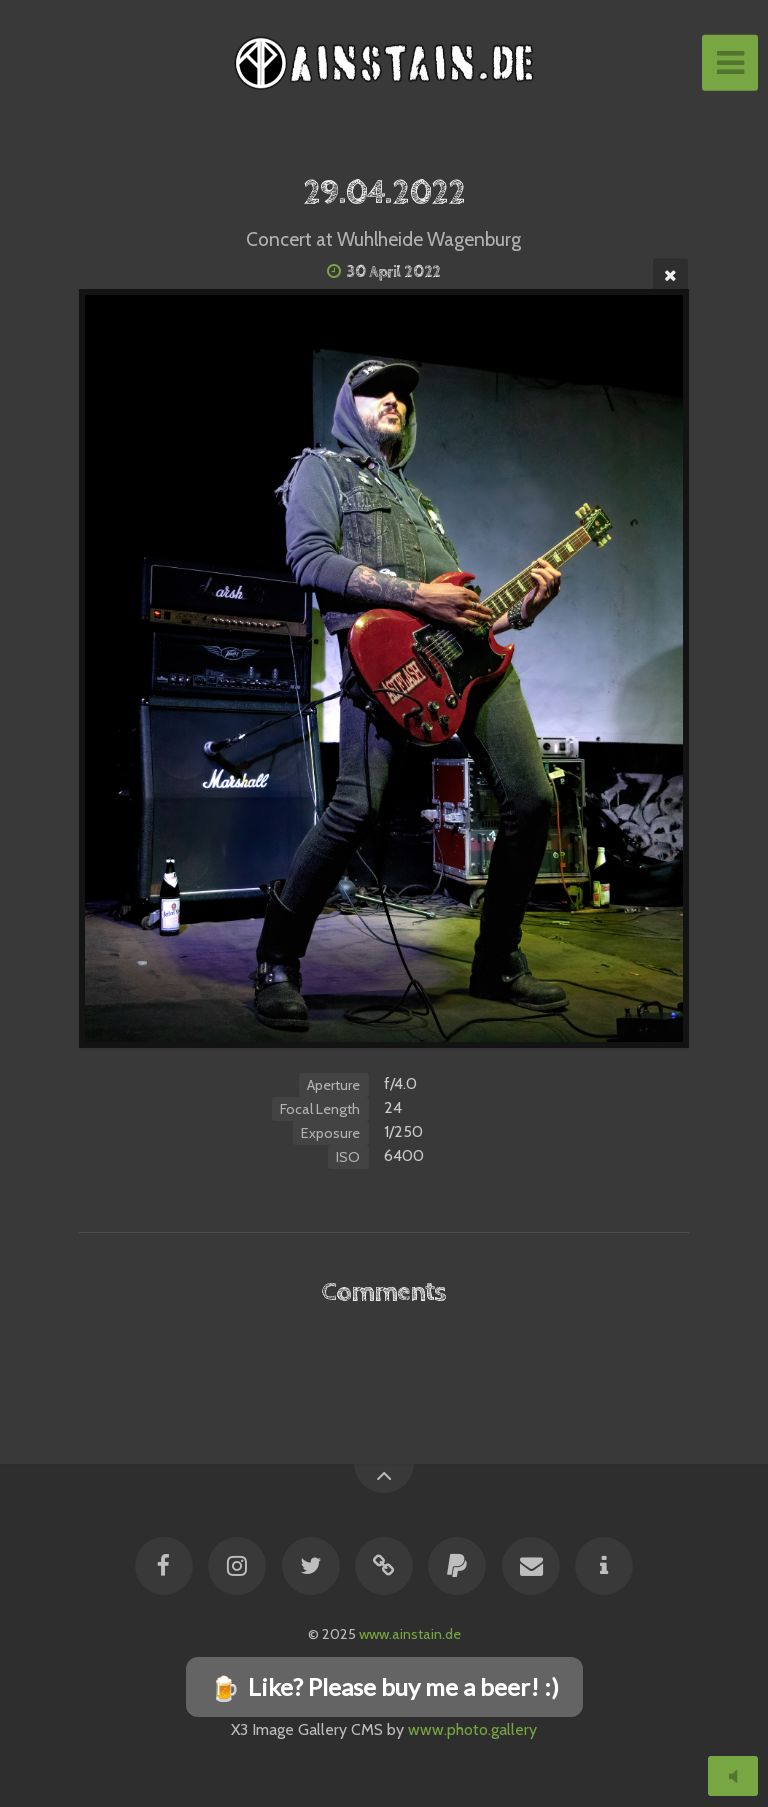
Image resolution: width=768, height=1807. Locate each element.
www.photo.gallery (472, 1729)
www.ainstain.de (410, 1634)
